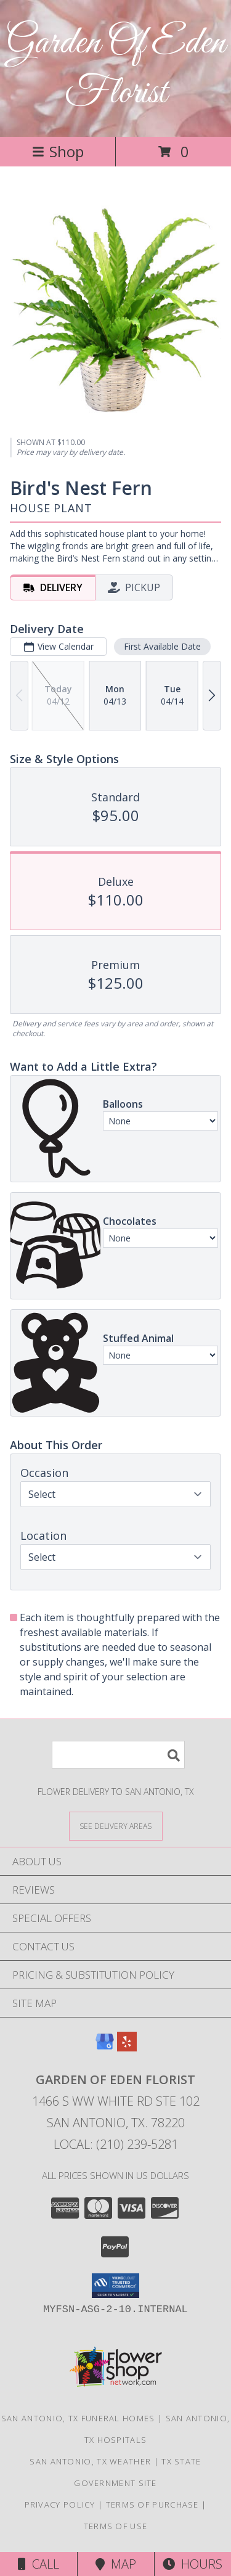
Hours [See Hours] (192, 2564)
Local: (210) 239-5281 (116, 2144)
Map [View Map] (115, 2564)
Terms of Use (116, 2526)
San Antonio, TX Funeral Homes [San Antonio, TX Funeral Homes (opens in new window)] (78, 2418)
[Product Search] (118, 1754)
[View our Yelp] (127, 2047)
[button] (115, 2285)
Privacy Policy (60, 2504)
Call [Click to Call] (38, 2564)
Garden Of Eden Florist (115, 68)
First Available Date (162, 646)
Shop (58, 151)
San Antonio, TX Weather (90, 2461)
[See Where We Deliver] (116, 1825)
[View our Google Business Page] (105, 2047)
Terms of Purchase (152, 2504)
